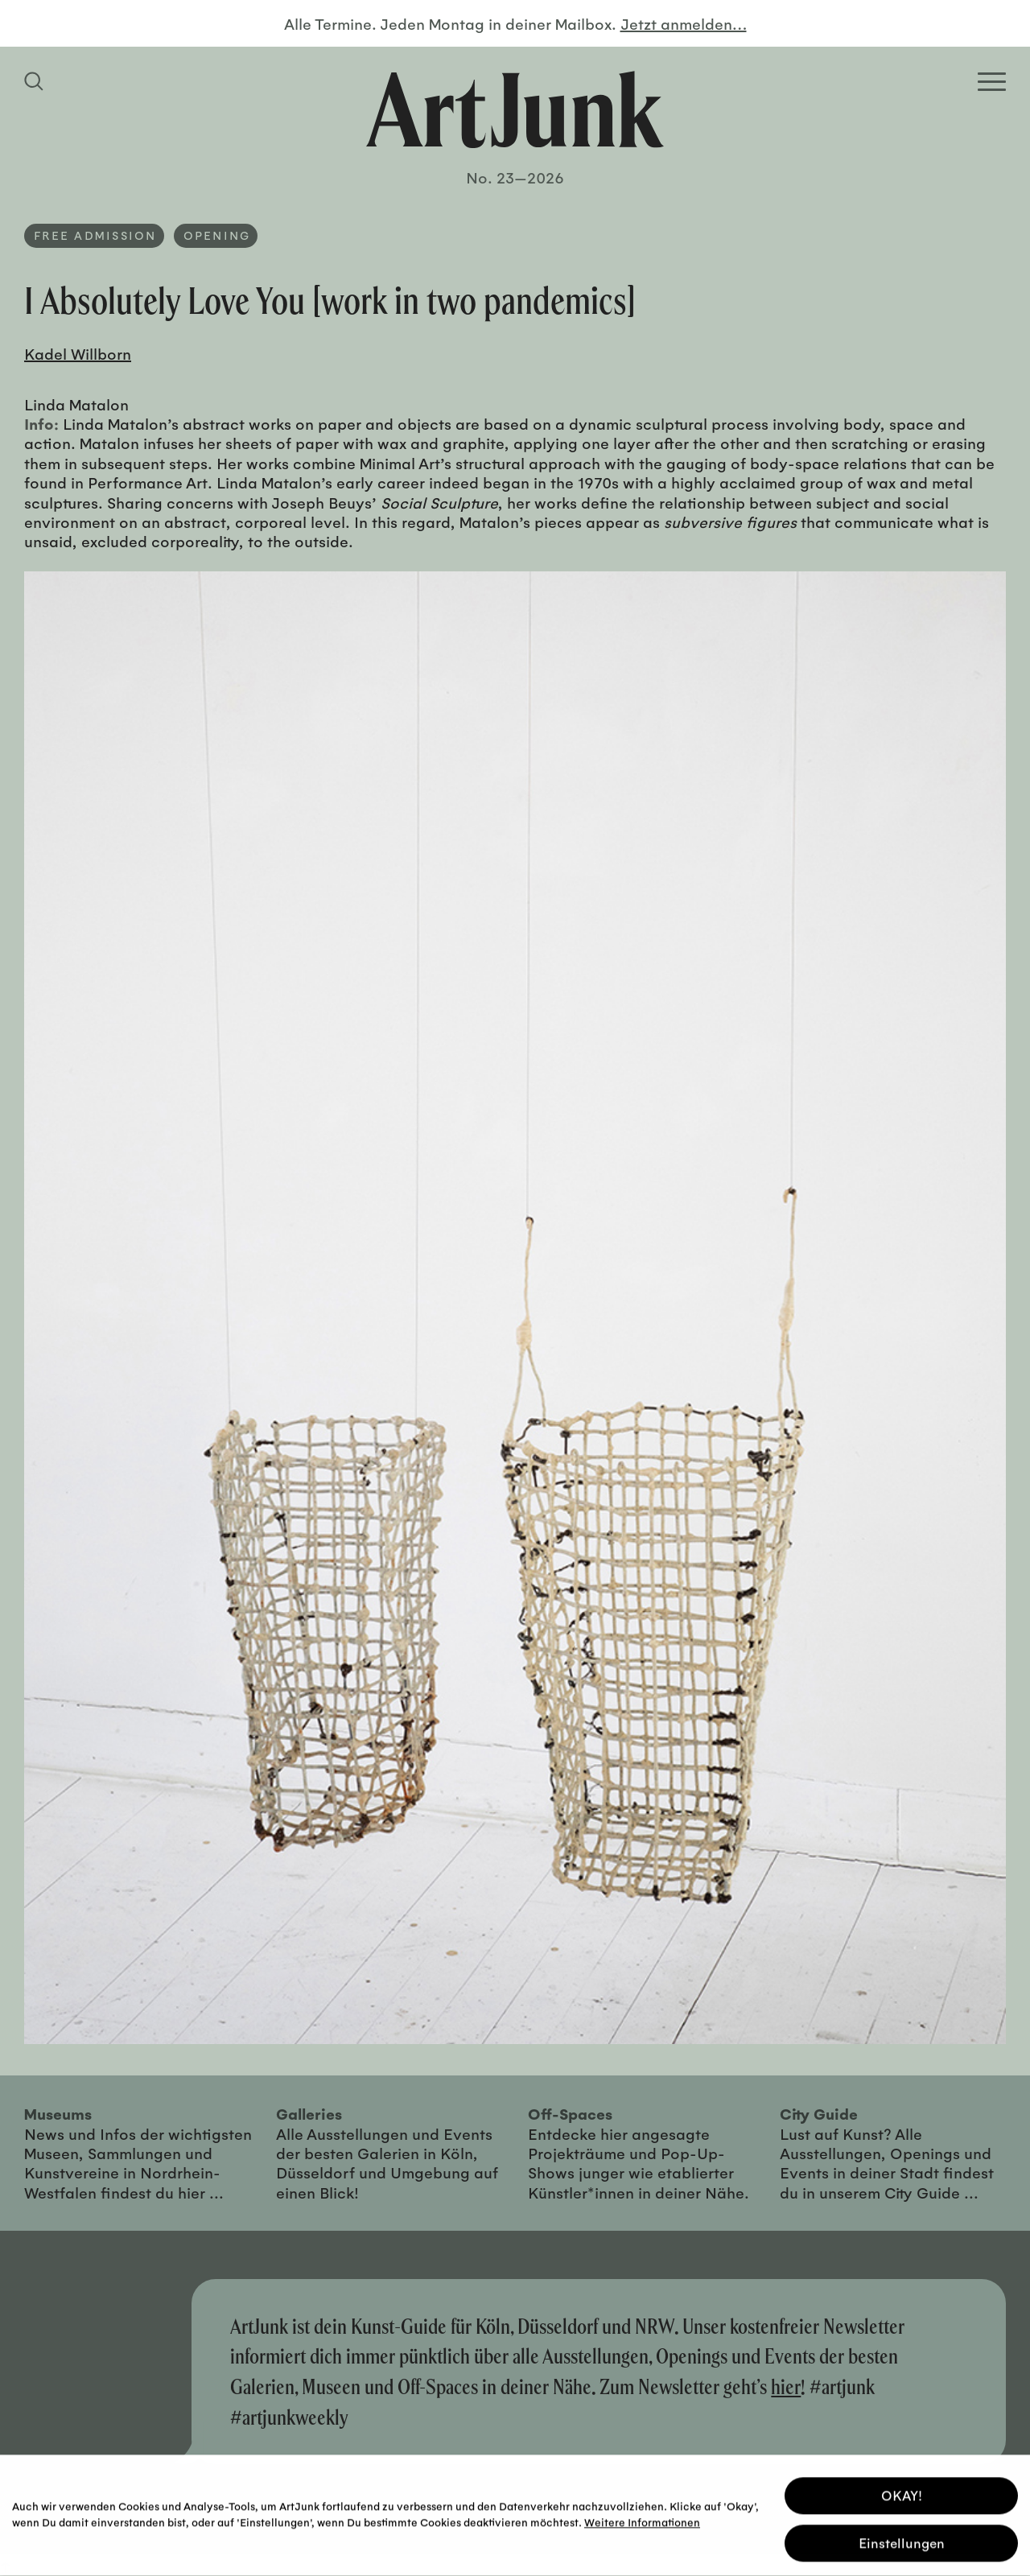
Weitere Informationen (642, 2519)
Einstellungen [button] (902, 2540)
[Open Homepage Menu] (992, 81)
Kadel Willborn (77, 353)
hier (786, 2386)
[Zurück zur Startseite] (515, 109)
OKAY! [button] (901, 2492)
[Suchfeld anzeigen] (36, 81)
